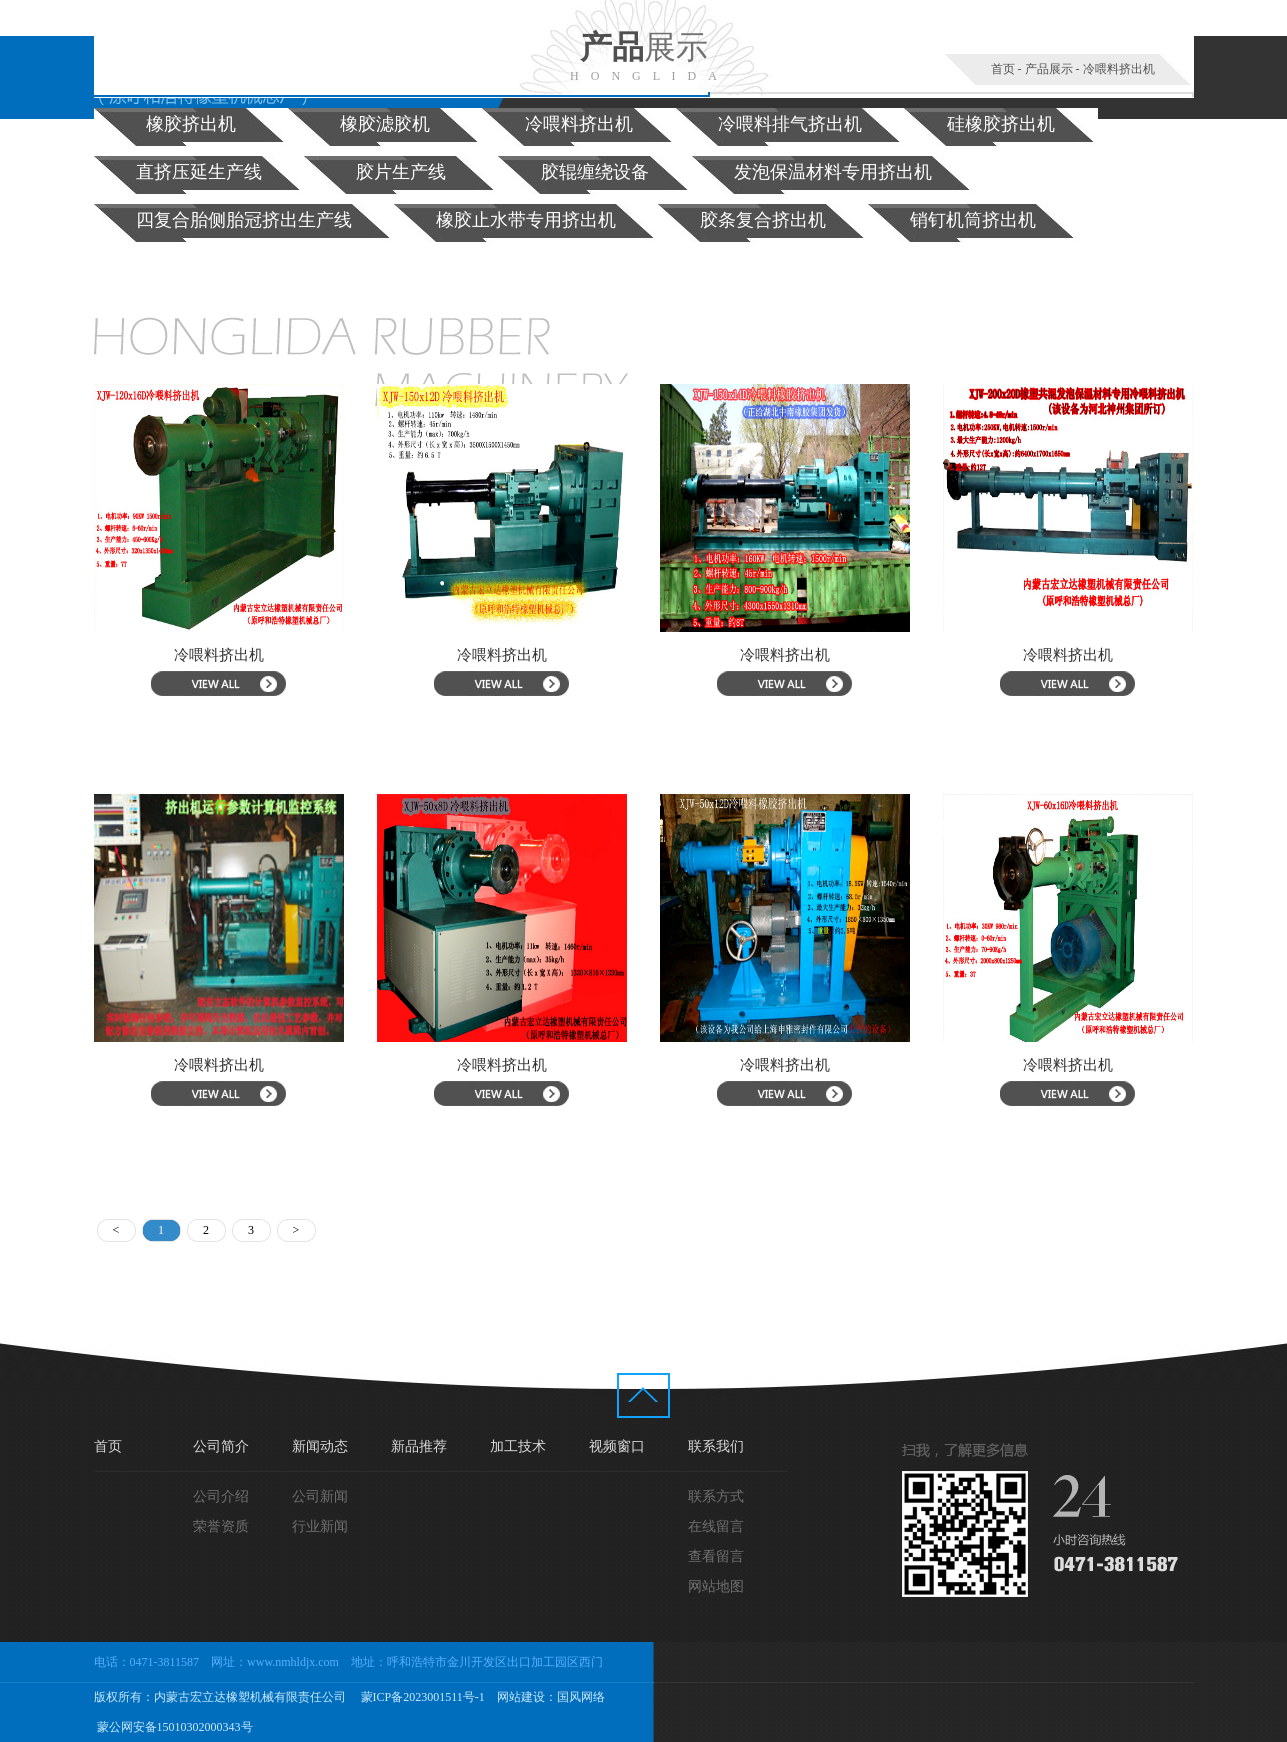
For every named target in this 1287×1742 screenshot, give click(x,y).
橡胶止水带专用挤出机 (526, 220)
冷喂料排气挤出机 (790, 124)
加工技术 (518, 1446)
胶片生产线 (401, 172)
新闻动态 (320, 1446)
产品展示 (1049, 69)
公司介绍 (221, 1496)
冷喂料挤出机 (1119, 69)
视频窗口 (617, 1446)
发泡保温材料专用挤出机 (833, 172)
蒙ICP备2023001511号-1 (421, 1697)
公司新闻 (320, 1496)
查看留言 (716, 1556)
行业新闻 (320, 1526)
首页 (1003, 69)
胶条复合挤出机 (763, 220)
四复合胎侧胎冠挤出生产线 (244, 220)
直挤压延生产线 (199, 172)
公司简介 (221, 1446)
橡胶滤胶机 (385, 124)
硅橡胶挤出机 (1001, 124)
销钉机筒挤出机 (973, 220)
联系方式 (716, 1496)
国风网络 (581, 1697)
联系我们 (716, 1446)
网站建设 (521, 1697)
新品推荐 (419, 1446)
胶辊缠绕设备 (595, 172)
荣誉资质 (221, 1526)
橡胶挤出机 (191, 124)
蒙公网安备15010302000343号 (173, 1727)
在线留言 (716, 1526)
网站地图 (716, 1586)
